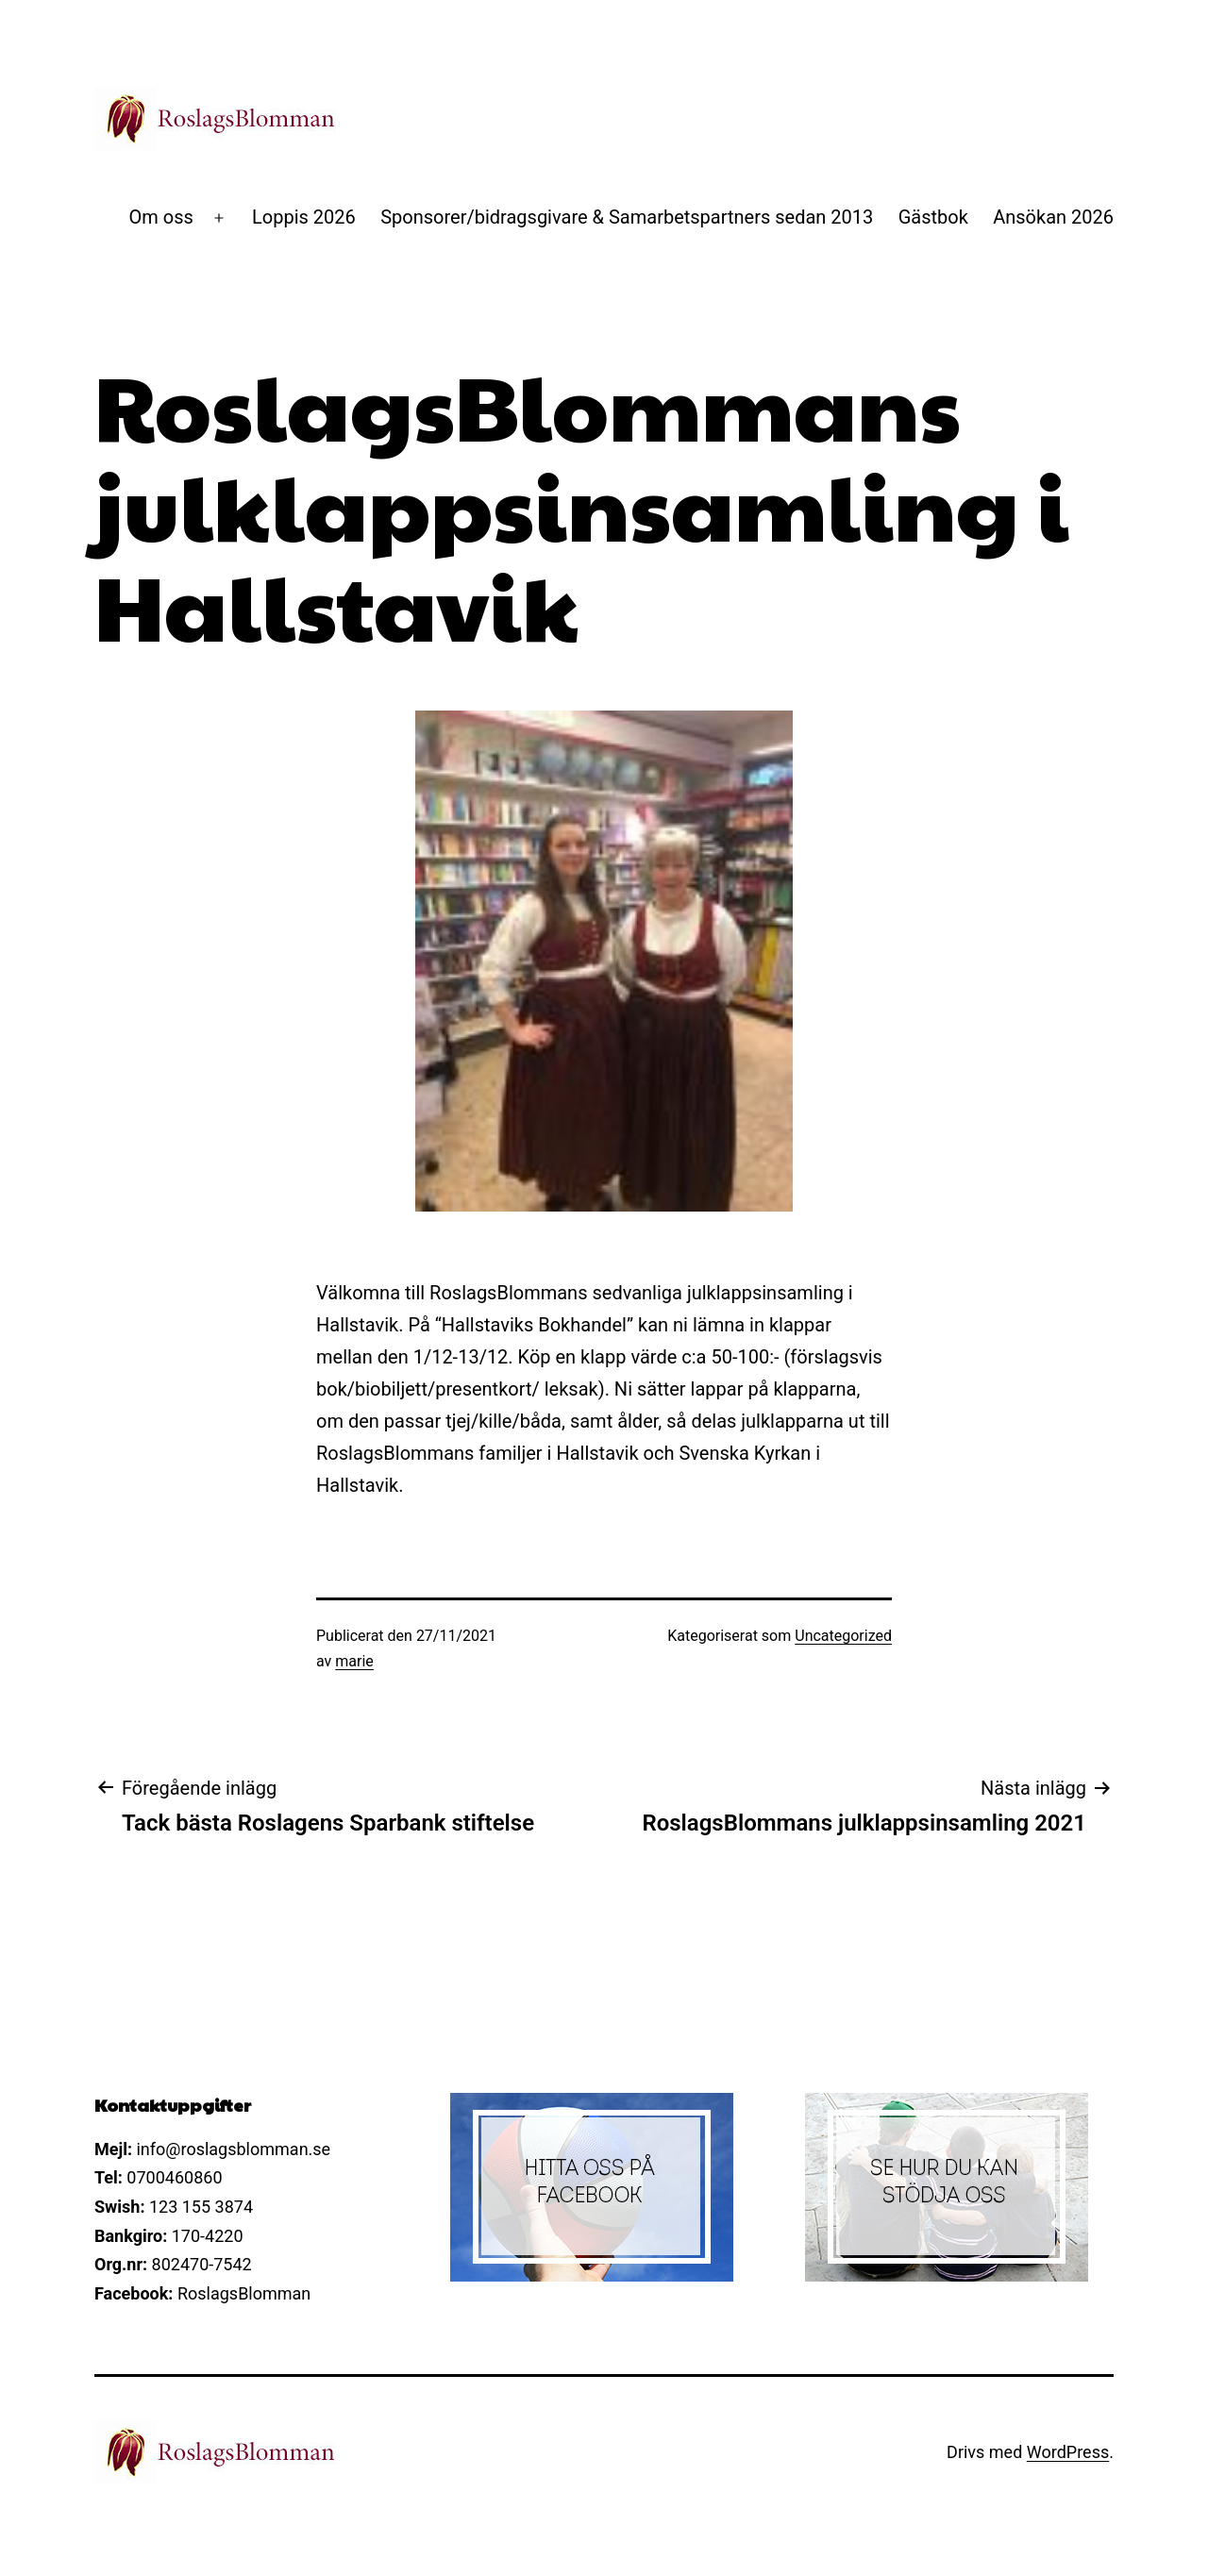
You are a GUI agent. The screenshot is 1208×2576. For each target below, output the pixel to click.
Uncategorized (843, 1636)
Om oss (161, 217)
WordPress (1068, 2452)
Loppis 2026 (304, 217)
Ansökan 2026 (1053, 217)
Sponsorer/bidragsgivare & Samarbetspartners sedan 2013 (626, 217)
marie (354, 1661)
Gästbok (933, 217)
